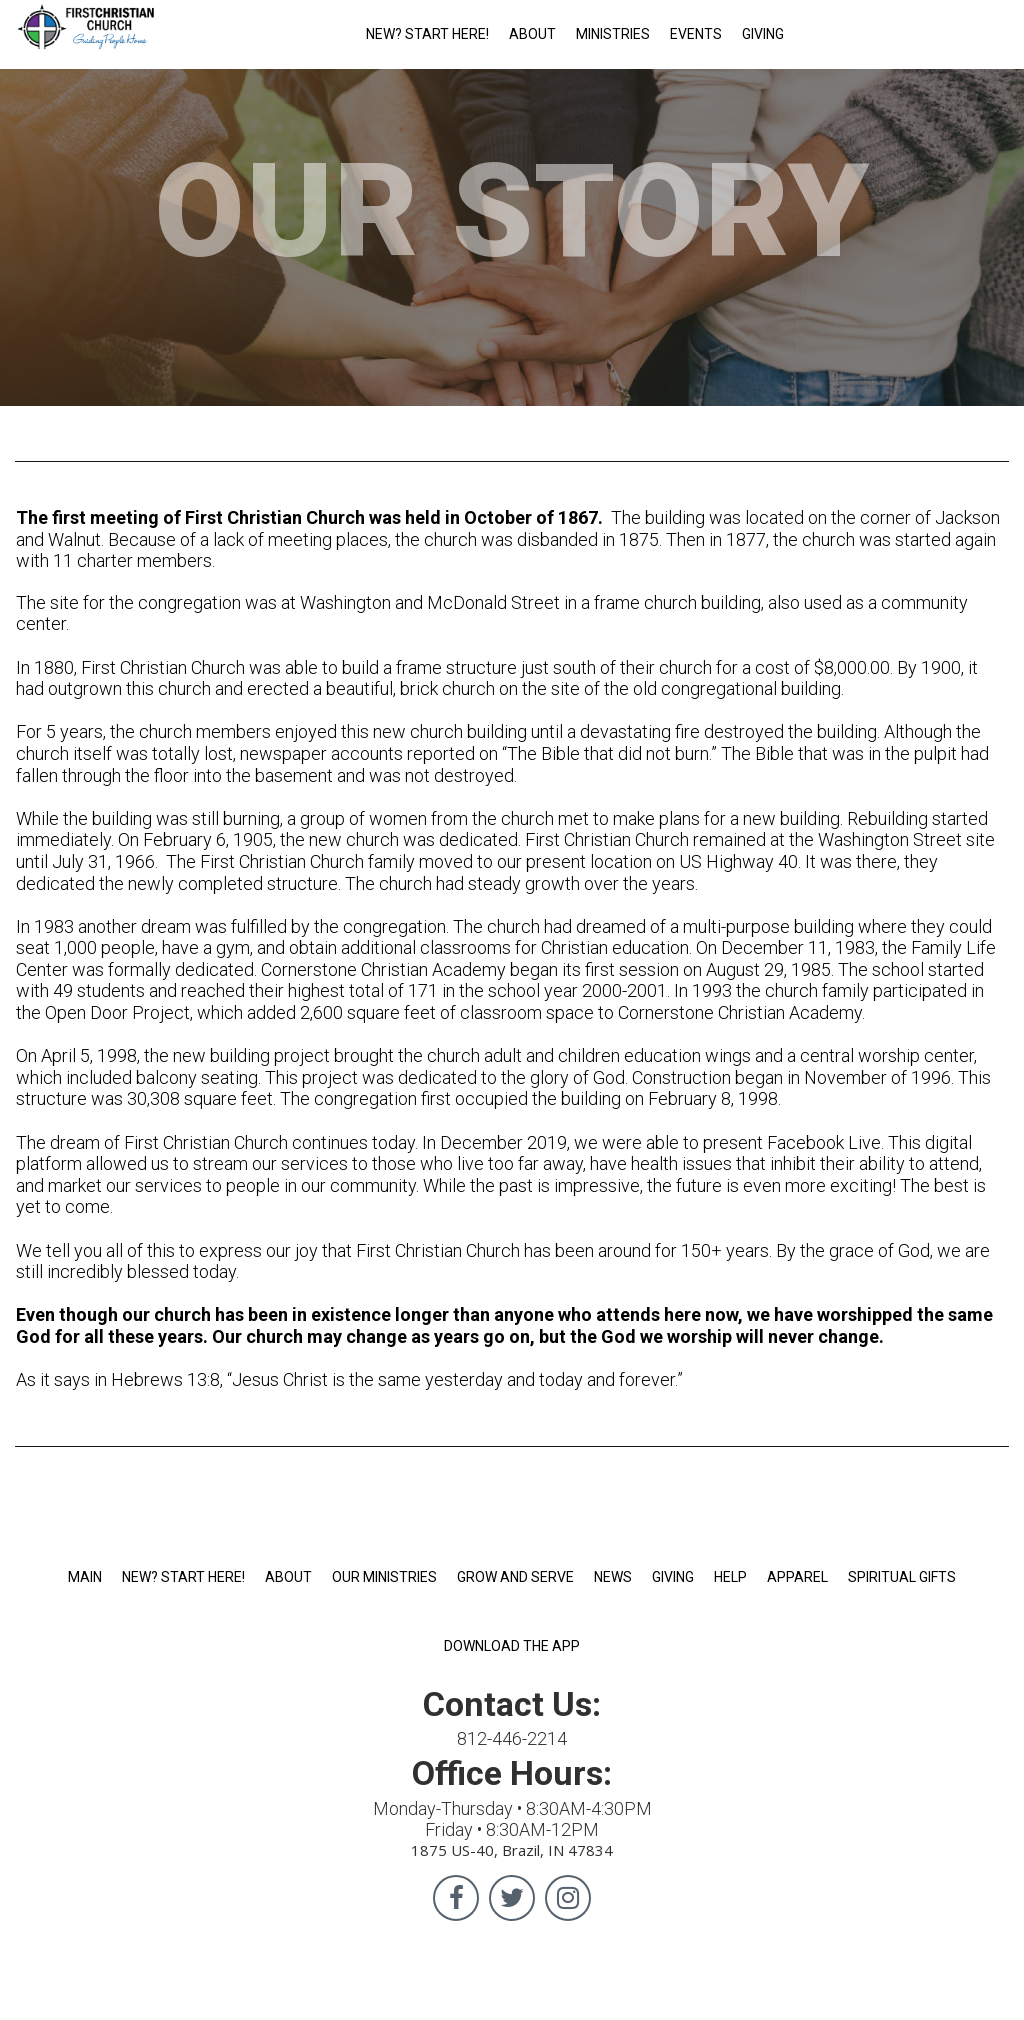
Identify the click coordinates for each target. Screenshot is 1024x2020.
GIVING (763, 34)
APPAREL (797, 1577)
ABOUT (532, 34)
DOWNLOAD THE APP (512, 1646)
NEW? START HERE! (427, 34)
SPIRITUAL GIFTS (902, 1577)
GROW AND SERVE (515, 1577)
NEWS (613, 1577)
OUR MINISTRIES (384, 1577)
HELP (730, 1577)
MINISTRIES (613, 34)
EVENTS (696, 34)
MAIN (85, 1577)
